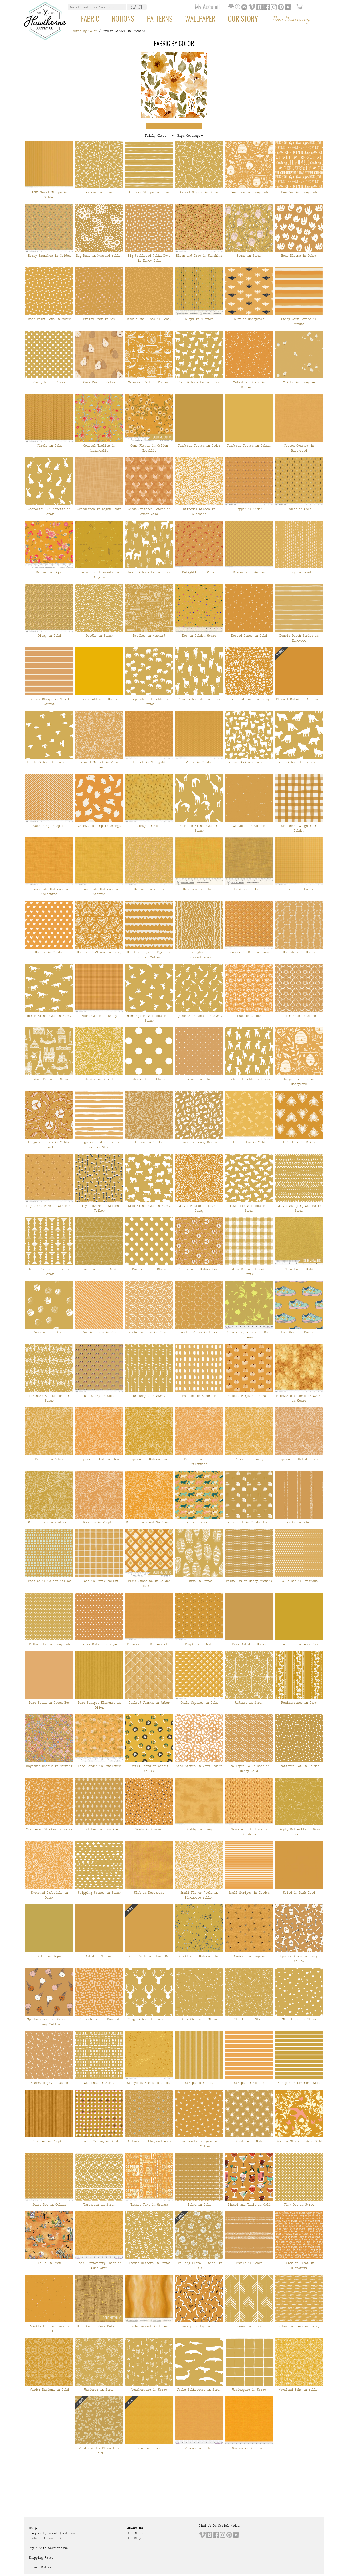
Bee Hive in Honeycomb (249, 192)
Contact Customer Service (50, 2538)
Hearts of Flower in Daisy (99, 952)
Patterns (159, 19)
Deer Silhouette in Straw (149, 572)
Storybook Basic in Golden (149, 2082)
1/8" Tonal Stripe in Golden (49, 195)
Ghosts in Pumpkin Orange (99, 825)
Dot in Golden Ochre (199, 635)
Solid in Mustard (99, 1956)
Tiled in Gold (199, 2204)
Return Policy (40, 2567)
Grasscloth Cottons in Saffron (99, 891)
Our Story (243, 19)
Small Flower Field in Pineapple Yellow (199, 1895)
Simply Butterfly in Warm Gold (299, 1832)
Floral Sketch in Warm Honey (99, 765)
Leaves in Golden (149, 1142)
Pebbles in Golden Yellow (49, 1580)
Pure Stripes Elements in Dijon (99, 1705)
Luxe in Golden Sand (99, 1269)
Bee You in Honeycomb (299, 192)
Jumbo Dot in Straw (149, 1079)
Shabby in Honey (199, 1829)
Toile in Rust (49, 2262)
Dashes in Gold (299, 508)
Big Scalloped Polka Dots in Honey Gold (149, 258)
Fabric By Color (84, 30)
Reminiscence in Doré (299, 1702)
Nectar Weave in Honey (199, 1332)
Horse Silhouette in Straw (49, 1015)
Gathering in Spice (49, 825)
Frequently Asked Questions (52, 2533)
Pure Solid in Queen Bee (49, 1702)
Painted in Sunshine (199, 1395)
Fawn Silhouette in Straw (199, 699)
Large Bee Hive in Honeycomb (299, 1081)
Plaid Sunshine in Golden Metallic (149, 1583)
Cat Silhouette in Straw (199, 382)
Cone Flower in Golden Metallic (149, 448)
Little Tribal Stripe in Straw (49, 1271)
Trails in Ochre (249, 2262)
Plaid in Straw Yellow (99, 1580)
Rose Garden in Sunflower (99, 1765)
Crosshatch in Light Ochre (99, 508)
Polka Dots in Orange (99, 1644)
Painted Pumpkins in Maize (249, 1395)
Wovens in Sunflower (249, 2448)
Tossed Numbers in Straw (149, 2262)
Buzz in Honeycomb (249, 318)
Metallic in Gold (299, 1269)
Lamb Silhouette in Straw (249, 1079)
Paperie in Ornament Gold (49, 1522)
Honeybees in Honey (299, 952)
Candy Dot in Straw (49, 382)
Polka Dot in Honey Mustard (249, 1580)
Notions (123, 19)
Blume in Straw (249, 255)
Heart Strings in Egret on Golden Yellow (149, 955)
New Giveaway (291, 19)
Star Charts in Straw (199, 2019)
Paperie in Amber (49, 1459)
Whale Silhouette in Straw (199, 2389)
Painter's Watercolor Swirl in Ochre (299, 1398)
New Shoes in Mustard (299, 1332)
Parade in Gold (199, 1522)
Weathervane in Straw (149, 2389)
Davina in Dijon (49, 572)
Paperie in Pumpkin (99, 1522)
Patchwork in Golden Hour (249, 1522)
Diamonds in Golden (249, 572)
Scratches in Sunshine (99, 1829)
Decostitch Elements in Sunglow (99, 575)
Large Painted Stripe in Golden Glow (99, 1145)
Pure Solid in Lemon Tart (299, 1644)
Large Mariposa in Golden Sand (49, 1145)
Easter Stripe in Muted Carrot (49, 701)
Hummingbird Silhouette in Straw (149, 1018)
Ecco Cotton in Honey (99, 699)
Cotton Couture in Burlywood (299, 448)
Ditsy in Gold (49, 635)
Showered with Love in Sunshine (249, 1832)
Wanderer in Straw (99, 2389)
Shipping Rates (41, 2557)
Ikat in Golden (249, 1015)
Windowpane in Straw (249, 2389)
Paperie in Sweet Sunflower (149, 1522)
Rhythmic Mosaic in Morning (49, 1765)
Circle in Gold (49, 445)
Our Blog (134, 2538)
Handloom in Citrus (199, 889)
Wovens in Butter (199, 2448)
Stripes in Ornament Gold (299, 2082)
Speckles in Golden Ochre (199, 1956)
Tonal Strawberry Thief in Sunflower (99, 2265)
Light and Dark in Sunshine (49, 1205)
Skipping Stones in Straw (99, 1892)
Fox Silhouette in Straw (299, 762)
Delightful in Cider (199, 572)
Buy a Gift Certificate (48, 2547)
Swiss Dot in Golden (49, 2204)
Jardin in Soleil (99, 1079)
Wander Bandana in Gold (49, 2389)
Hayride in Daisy (299, 889)
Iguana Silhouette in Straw (199, 1015)
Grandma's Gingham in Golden (299, 828)
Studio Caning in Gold (99, 2141)
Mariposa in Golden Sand (199, 1269)
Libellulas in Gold (249, 1142)
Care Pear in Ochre (99, 382)
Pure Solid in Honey (249, 1644)
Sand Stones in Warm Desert (199, 1765)
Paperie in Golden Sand (149, 1459)
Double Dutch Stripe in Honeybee (298, 638)
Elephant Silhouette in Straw (149, 701)
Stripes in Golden (249, 2082)
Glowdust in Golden (249, 825)
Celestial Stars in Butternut (249, 385)
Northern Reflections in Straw (49, 1398)
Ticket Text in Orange (149, 2204)
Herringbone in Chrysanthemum (199, 955)
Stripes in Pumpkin (49, 2141)
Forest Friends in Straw (249, 762)
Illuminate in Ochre (299, 1015)
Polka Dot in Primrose (299, 1580)
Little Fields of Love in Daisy (199, 1208)
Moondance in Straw (49, 1332)
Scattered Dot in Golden (299, 1765)
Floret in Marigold (149, 762)
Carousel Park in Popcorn (149, 382)
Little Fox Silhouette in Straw (249, 1208)
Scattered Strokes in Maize (49, 1829)
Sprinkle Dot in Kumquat (99, 2019)
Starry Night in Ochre (49, 2082)
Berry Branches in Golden (49, 255)
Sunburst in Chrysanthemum (149, 2141)
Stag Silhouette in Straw (149, 2019)
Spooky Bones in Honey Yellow (299, 1958)
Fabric (90, 19)
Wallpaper (200, 19)
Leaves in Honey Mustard (199, 1142)
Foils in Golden (199, 762)
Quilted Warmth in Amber (149, 1702)
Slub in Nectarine (149, 1892)
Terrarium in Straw (99, 2204)
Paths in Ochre (299, 1522)
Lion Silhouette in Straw (149, 1205)
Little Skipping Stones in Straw (299, 1208)
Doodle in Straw (99, 635)
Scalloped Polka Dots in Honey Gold (249, 1768)
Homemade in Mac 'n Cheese (249, 952)
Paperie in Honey (249, 1459)
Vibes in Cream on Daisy (299, 2326)
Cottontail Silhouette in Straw (49, 511)
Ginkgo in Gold (149, 825)
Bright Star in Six (99, 318)
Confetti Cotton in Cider (199, 445)
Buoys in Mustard (199, 318)
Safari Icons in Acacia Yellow (149, 1768)
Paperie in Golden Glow (99, 1459)
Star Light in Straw (299, 2019)
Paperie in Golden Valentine (199, 1461)
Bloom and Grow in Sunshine (199, 255)
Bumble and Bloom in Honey (149, 318)
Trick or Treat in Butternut (299, 2265)
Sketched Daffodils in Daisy (49, 1895)
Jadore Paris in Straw (49, 1079)
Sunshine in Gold (249, 2141)
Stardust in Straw (249, 2019)
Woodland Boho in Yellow (299, 2389)
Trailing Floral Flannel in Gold (199, 2265)
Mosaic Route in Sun (99, 1332)
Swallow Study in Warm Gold (299, 2141)
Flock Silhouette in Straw (49, 762)
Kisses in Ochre (199, 1079)
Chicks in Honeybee (299, 382)
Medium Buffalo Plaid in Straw (249, 1271)
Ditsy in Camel (299, 572)
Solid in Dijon (49, 1956)
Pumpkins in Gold (199, 1644)
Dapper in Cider (249, 508)
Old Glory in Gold (99, 1395)
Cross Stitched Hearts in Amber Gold (149, 511)
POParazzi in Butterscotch (149, 1644)
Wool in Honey (149, 2448)
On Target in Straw (149, 1395)
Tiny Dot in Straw (299, 2204)
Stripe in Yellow (199, 2082)
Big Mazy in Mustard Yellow (99, 255)
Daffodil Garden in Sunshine (199, 511)
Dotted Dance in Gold (249, 635)
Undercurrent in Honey (149, 2326)
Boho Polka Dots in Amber (49, 318)
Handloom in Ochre (249, 889)
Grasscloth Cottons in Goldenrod (49, 891)
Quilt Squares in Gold (199, 1702)
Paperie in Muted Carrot (299, 1459)
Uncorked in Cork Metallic (99, 2326)
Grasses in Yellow (149, 889)
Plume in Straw (199, 1580)
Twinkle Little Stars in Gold (49, 2329)
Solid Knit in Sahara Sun (149, 1956)
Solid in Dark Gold (299, 1892)
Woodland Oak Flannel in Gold (99, 2450)
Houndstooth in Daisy (99, 1015)
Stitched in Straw (99, 2082)
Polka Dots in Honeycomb (49, 1644)
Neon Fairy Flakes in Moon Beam (249, 1335)
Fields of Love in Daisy (249, 699)
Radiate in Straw (249, 1702)
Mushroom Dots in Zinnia (149, 1332)
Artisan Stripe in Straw (149, 192)
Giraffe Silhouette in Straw (199, 828)
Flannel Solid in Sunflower (299, 699)
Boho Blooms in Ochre (299, 255)
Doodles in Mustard (149, 635)
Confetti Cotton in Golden (249, 445)
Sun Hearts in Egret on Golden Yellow (199, 2143)
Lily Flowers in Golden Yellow (99, 1208)
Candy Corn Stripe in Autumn (299, 321)
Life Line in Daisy (299, 1142)
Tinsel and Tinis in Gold (249, 2204)
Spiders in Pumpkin (249, 1956)
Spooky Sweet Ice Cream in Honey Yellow (49, 2022)
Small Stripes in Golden (249, 1892)
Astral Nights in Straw (199, 192)
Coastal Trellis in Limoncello (99, 448)
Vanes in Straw (249, 2326)
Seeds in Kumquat (149, 1829)
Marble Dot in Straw (149, 1269)
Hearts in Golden (49, 952)
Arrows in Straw (99, 192)
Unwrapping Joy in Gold (199, 2326)
